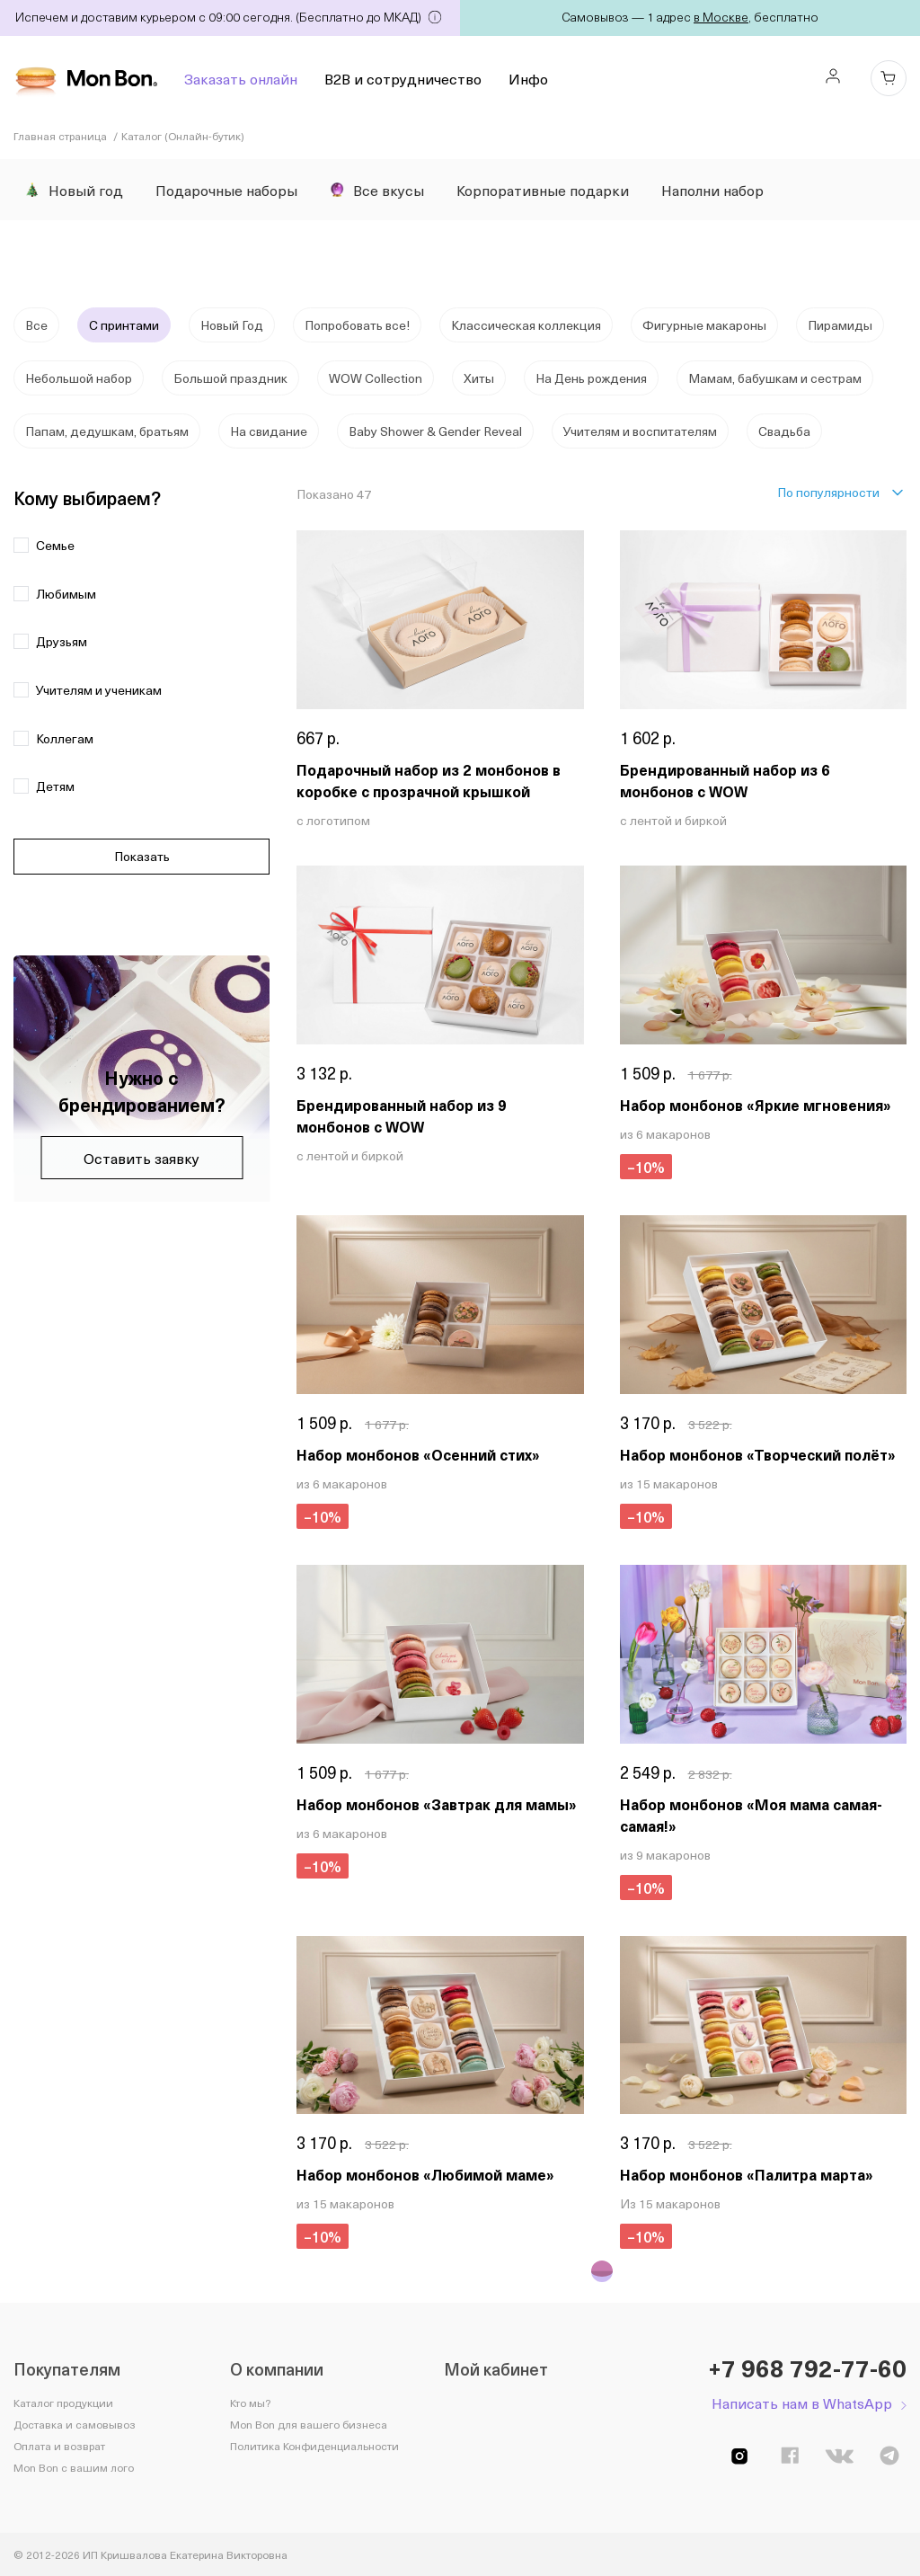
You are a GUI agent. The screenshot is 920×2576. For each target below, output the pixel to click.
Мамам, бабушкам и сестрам (775, 378)
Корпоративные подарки (542, 189)
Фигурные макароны (704, 324)
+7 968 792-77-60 (807, 2368)
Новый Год (231, 324)
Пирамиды (840, 324)
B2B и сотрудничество (403, 78)
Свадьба (784, 431)
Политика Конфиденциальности (314, 2446)
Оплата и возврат (59, 2446)
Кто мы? (250, 2402)
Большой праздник (230, 378)
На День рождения (591, 378)
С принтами (124, 324)
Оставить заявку (141, 1157)
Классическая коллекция (526, 324)
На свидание (268, 431)
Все (36, 324)
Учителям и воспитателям (640, 431)
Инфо (528, 78)
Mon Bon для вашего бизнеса (308, 2424)
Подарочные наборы (226, 189)
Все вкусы (377, 189)
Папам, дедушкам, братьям (107, 431)
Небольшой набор (78, 378)
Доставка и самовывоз (74, 2424)
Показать (142, 856)
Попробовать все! (357, 324)
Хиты (479, 378)
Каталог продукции (63, 2402)
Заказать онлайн (240, 78)
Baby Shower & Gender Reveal (435, 431)
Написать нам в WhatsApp (802, 2403)
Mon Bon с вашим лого (73, 2467)
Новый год (74, 189)
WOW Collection (375, 378)
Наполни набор (712, 189)
